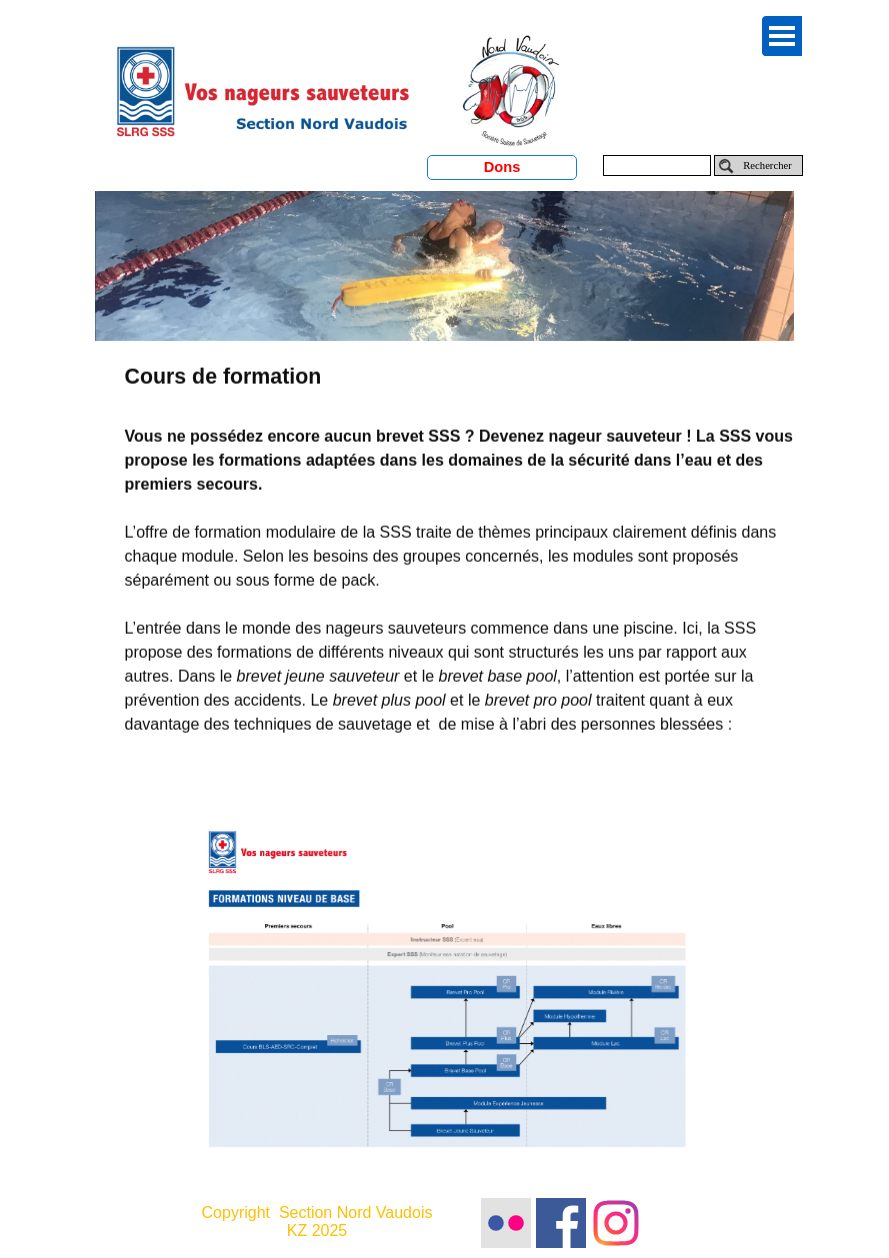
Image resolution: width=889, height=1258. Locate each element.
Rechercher (767, 165)
